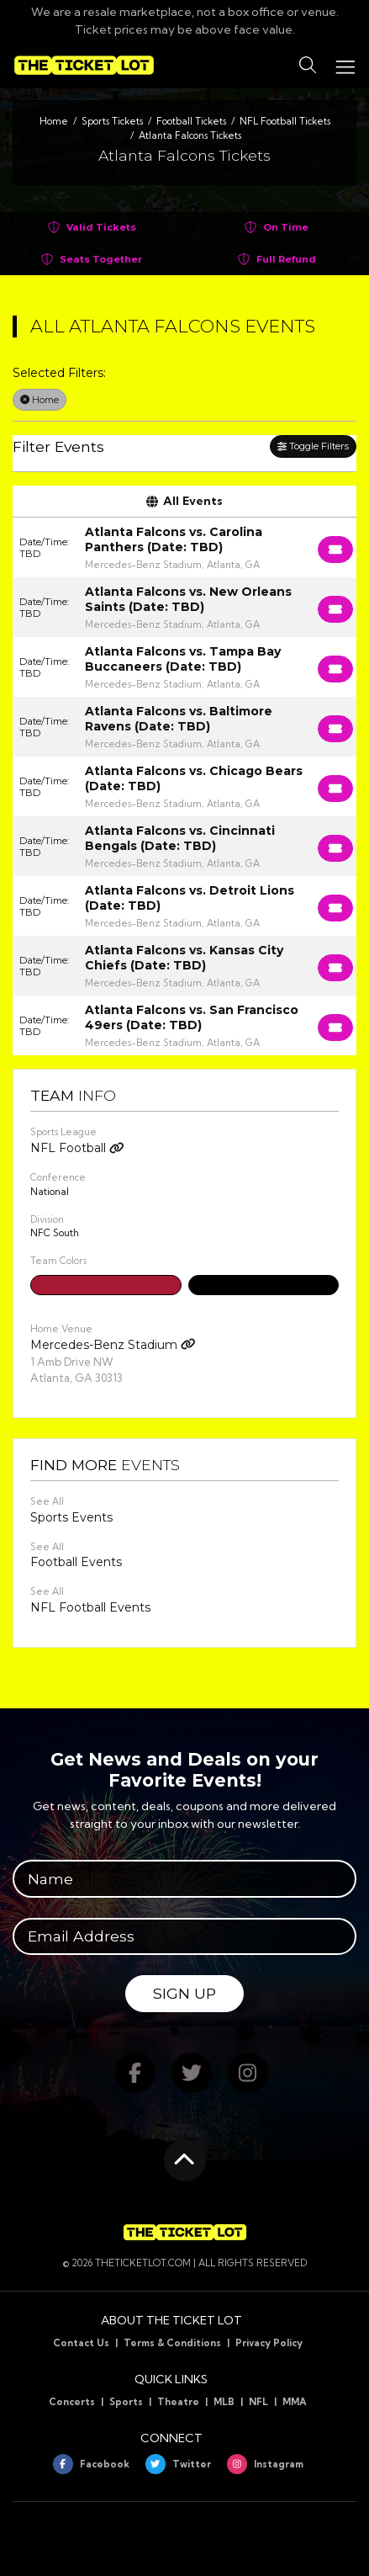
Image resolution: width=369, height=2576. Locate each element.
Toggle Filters (313, 446)
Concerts (72, 2402)
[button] (307, 65)
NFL (258, 2402)
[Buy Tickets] (335, 549)
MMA (294, 2402)
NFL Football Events (90, 1607)
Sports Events (71, 1517)
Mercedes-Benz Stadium (113, 1344)
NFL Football (77, 1147)
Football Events (76, 1562)
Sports (126, 2402)
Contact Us (81, 2343)
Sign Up (184, 1993)
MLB (224, 2402)
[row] (184, 547)
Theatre (178, 2402)
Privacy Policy (269, 2343)
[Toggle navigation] (344, 65)
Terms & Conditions (172, 2343)
